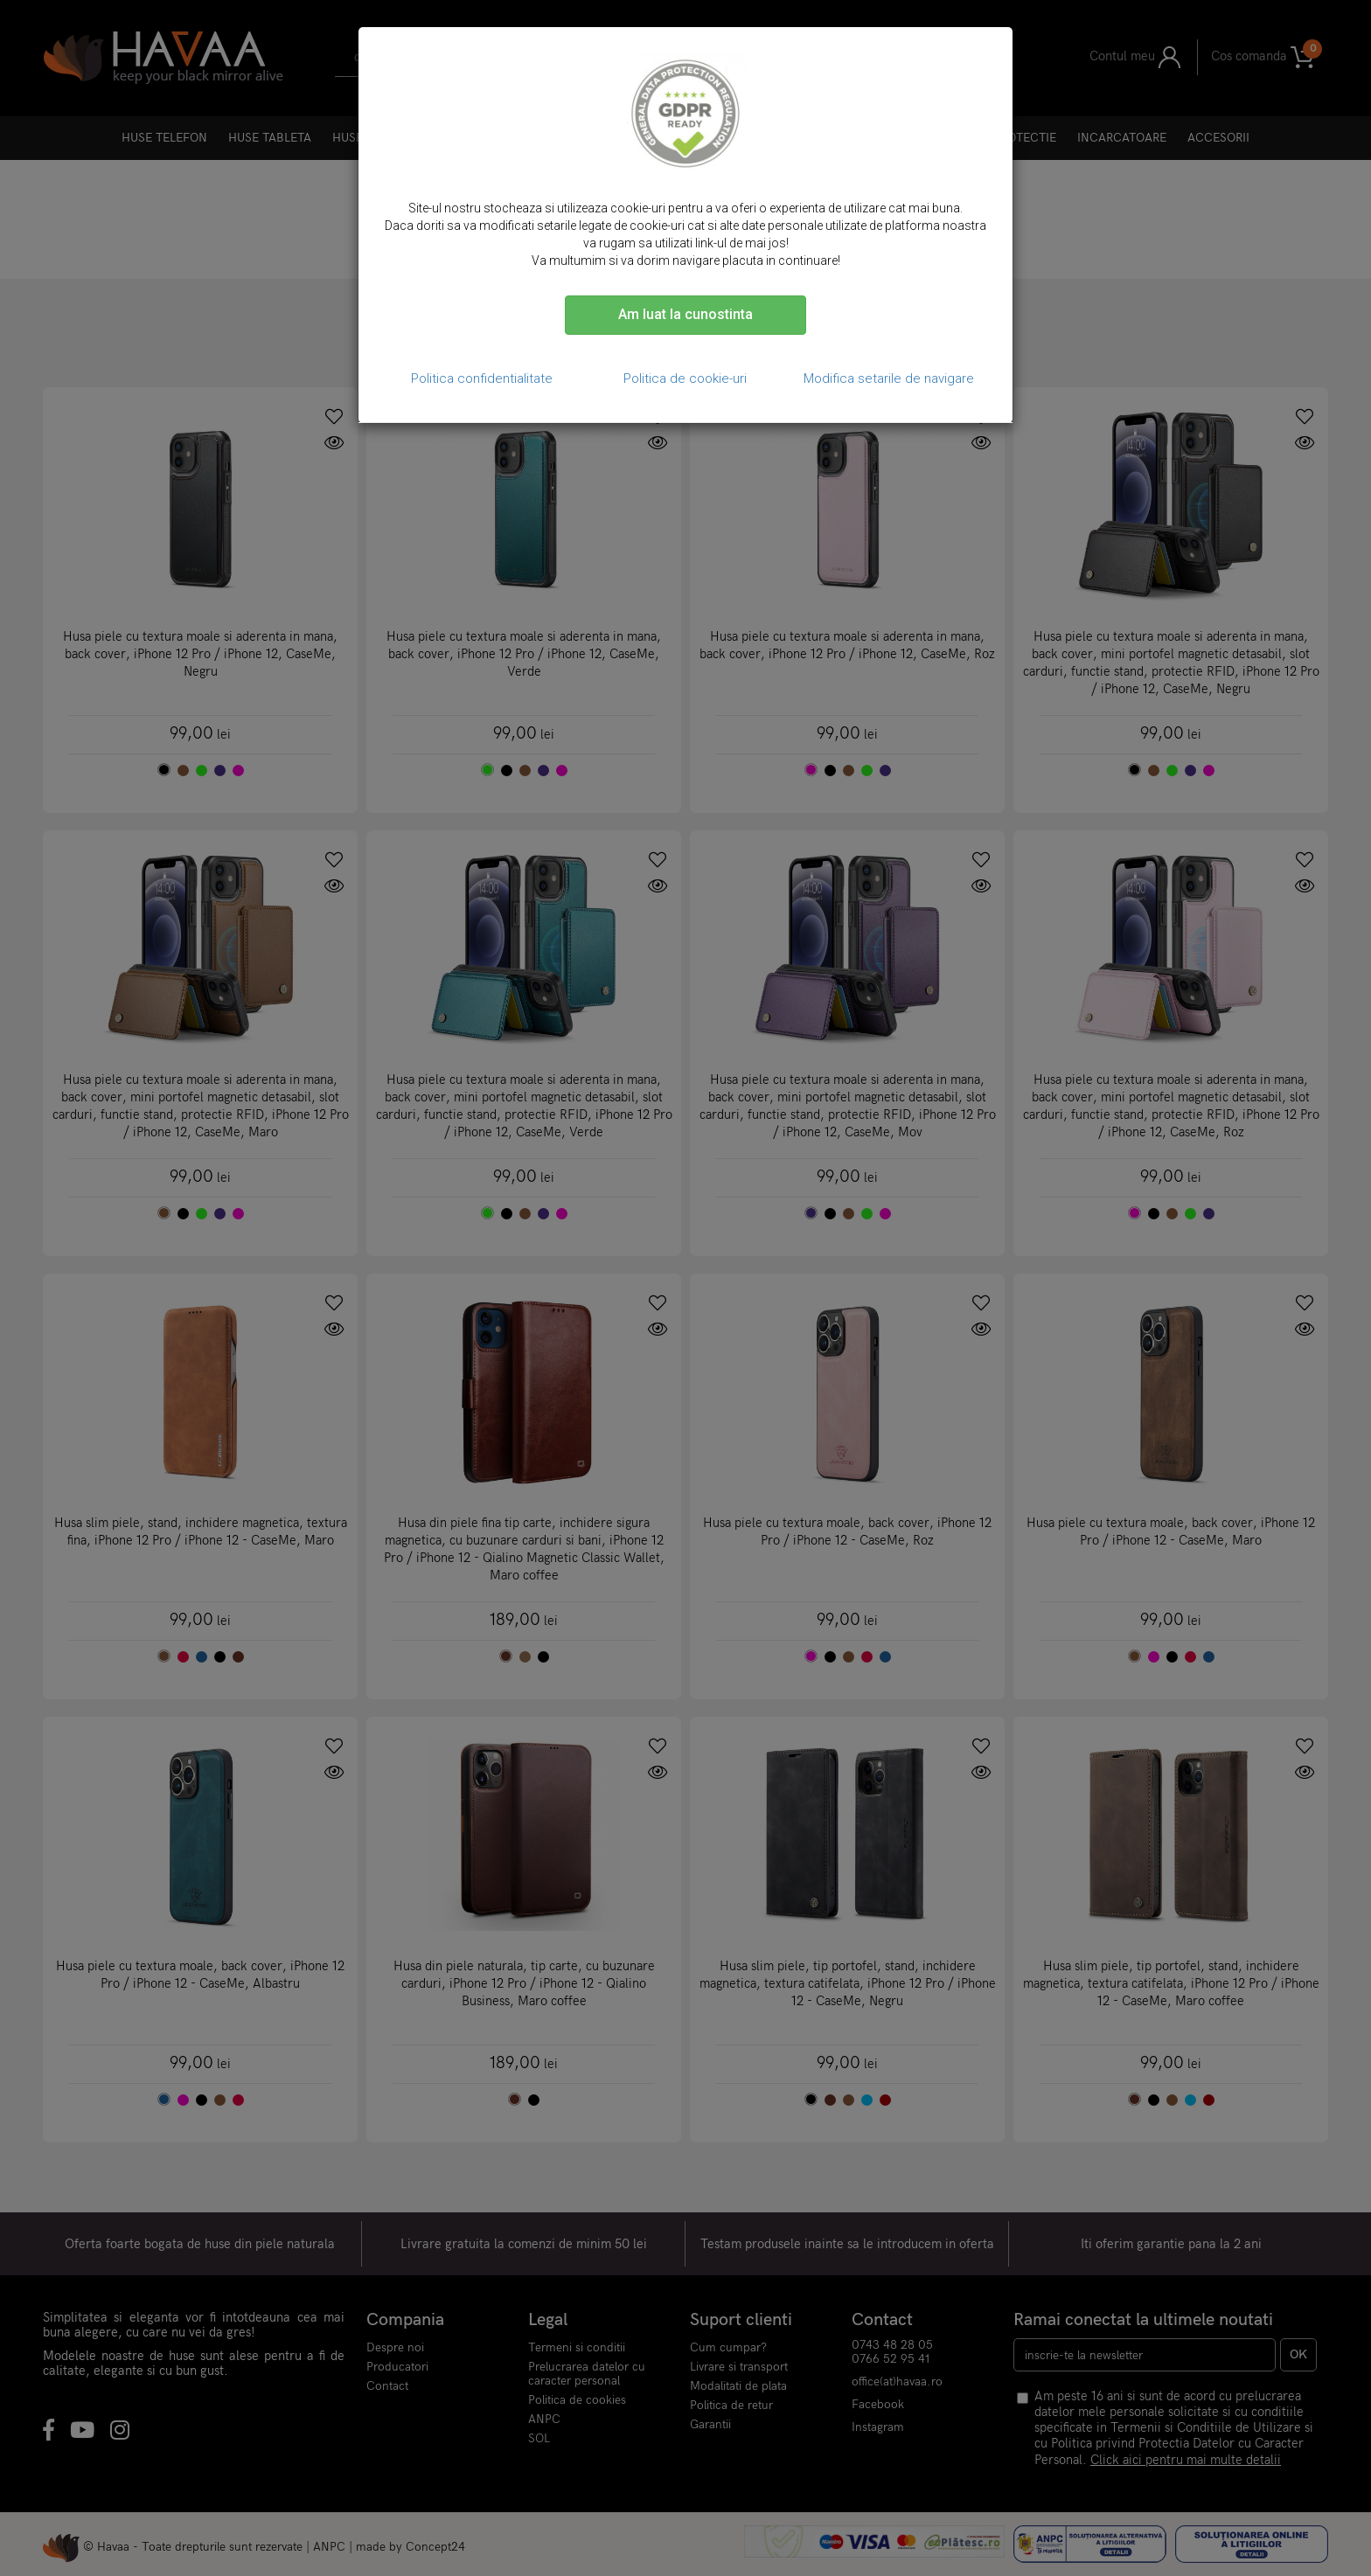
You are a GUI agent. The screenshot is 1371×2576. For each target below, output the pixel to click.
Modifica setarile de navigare (889, 378)
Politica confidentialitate (482, 378)
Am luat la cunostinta (685, 314)
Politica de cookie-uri (685, 378)
